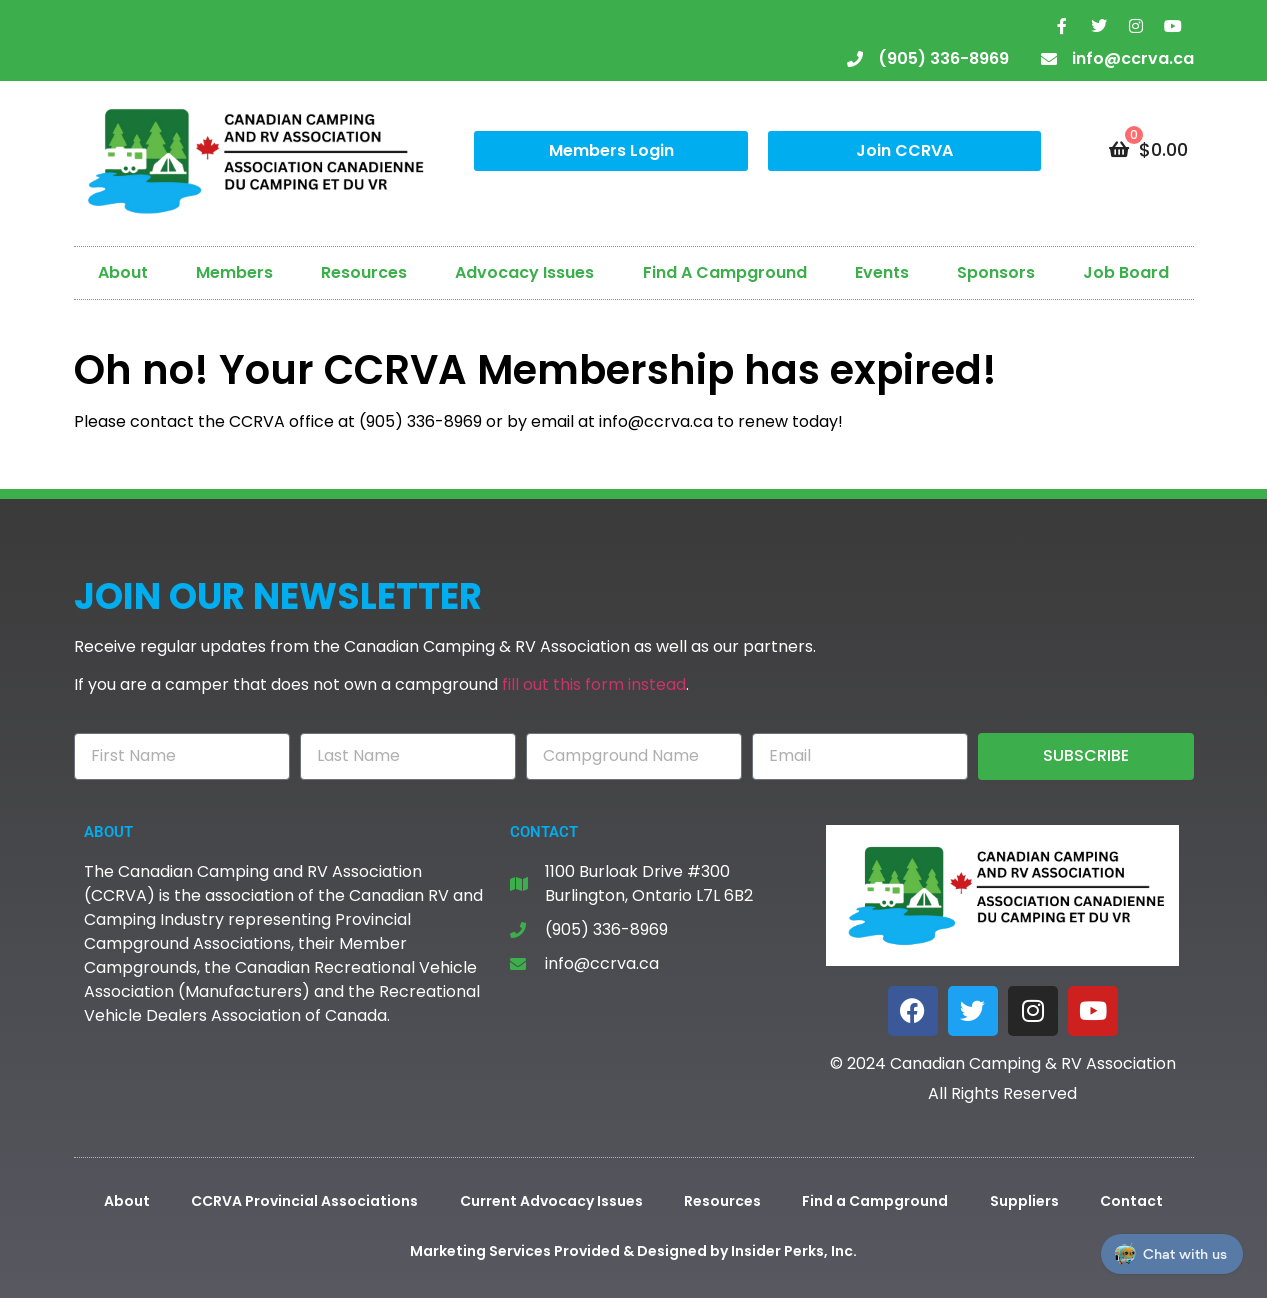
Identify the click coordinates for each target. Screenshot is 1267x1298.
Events (882, 272)
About (123, 272)
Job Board (1126, 272)
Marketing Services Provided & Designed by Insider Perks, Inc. (633, 1251)
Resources (364, 272)
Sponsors (996, 272)
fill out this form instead (594, 684)
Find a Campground (875, 1201)
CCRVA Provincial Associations (304, 1201)
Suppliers (1024, 1201)
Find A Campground (725, 272)
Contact (1131, 1201)
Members (234, 272)
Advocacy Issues (524, 272)
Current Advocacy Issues (551, 1201)
